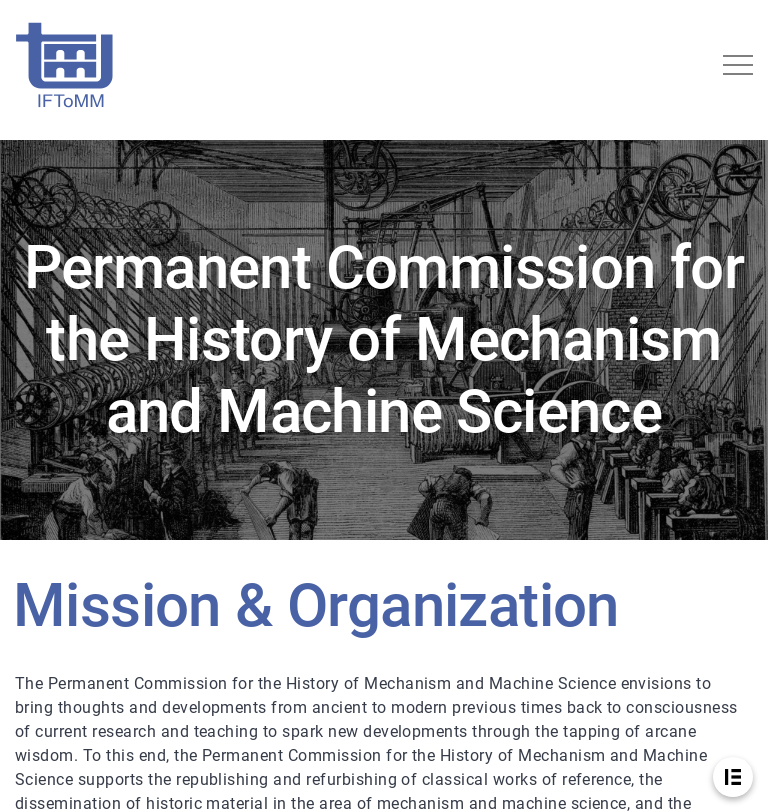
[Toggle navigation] (738, 65)
